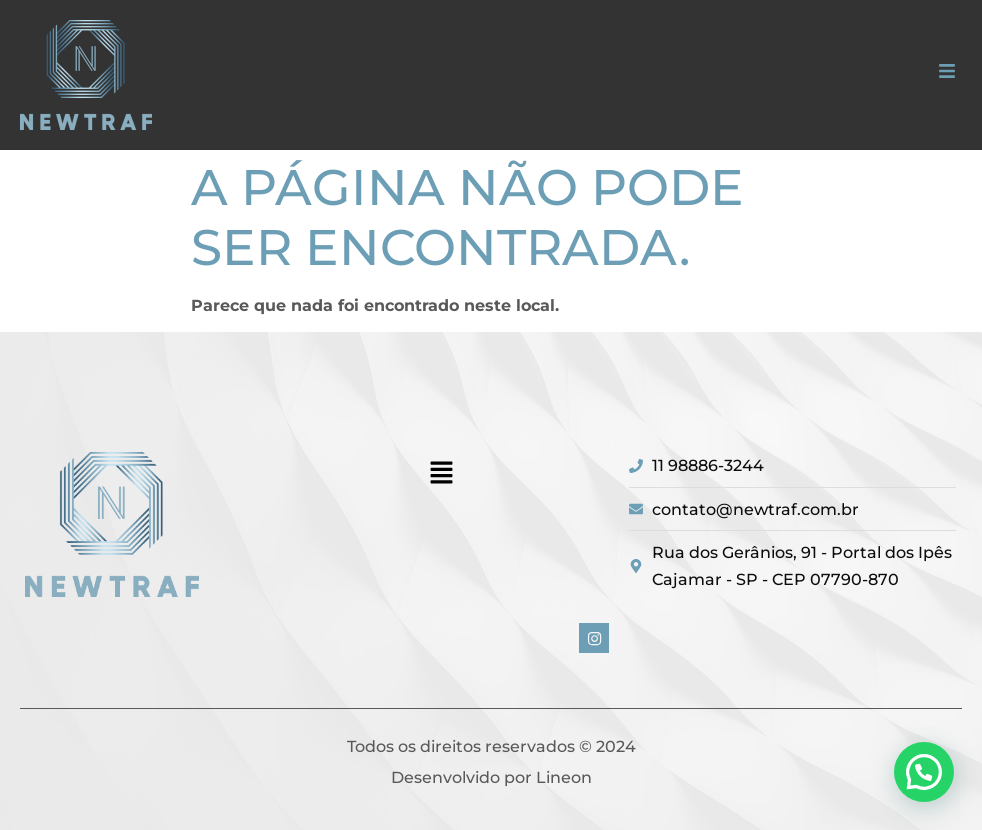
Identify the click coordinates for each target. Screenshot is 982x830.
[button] (946, 73)
